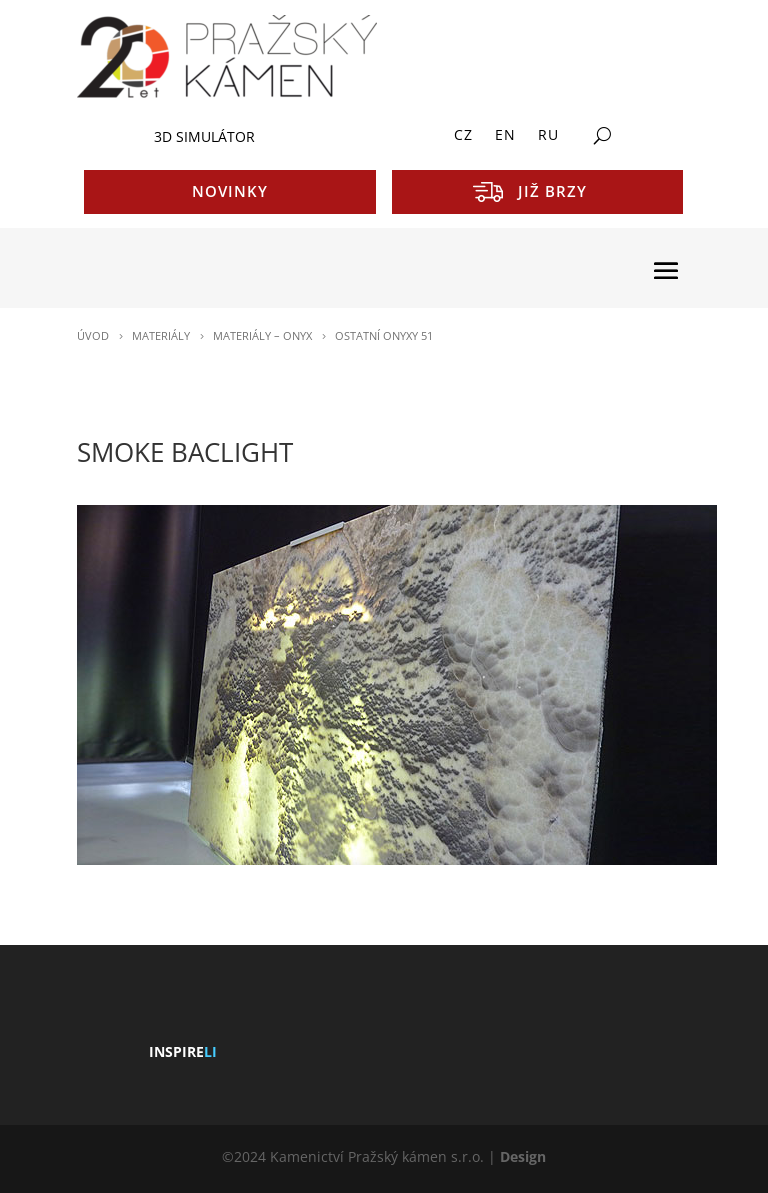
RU (548, 136)
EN (505, 136)
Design (523, 1156)
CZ (463, 136)
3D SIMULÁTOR (204, 136)
